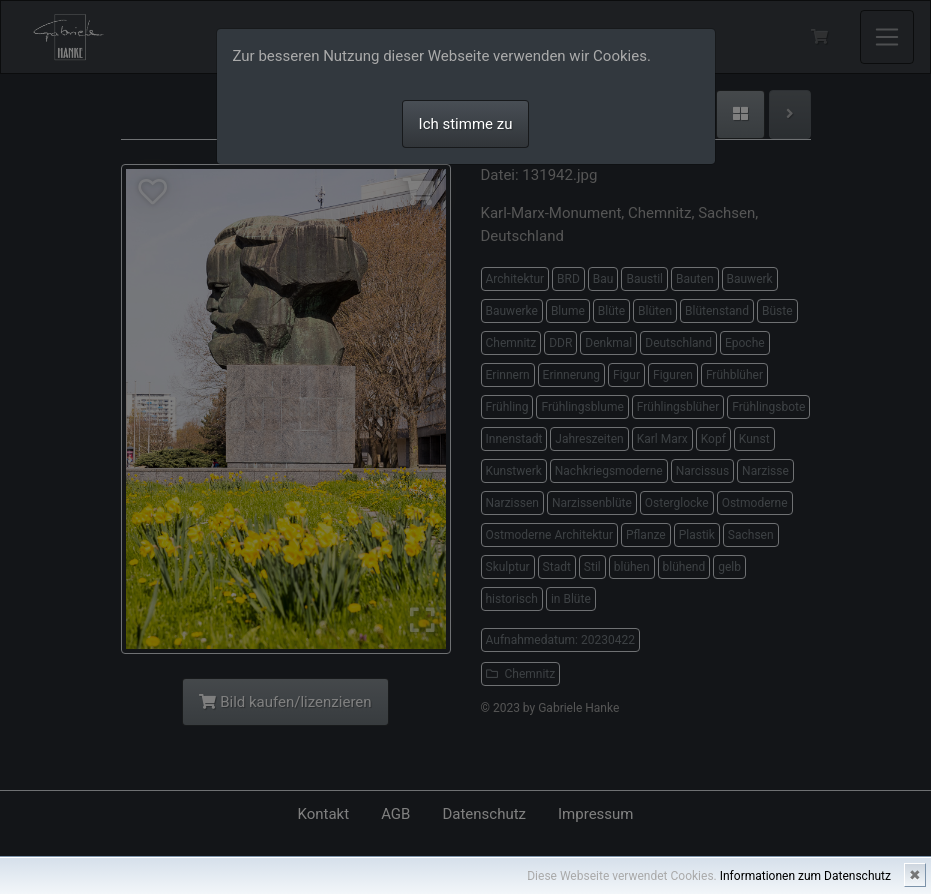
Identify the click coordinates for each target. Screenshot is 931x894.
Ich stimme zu (466, 124)
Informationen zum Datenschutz (805, 876)
